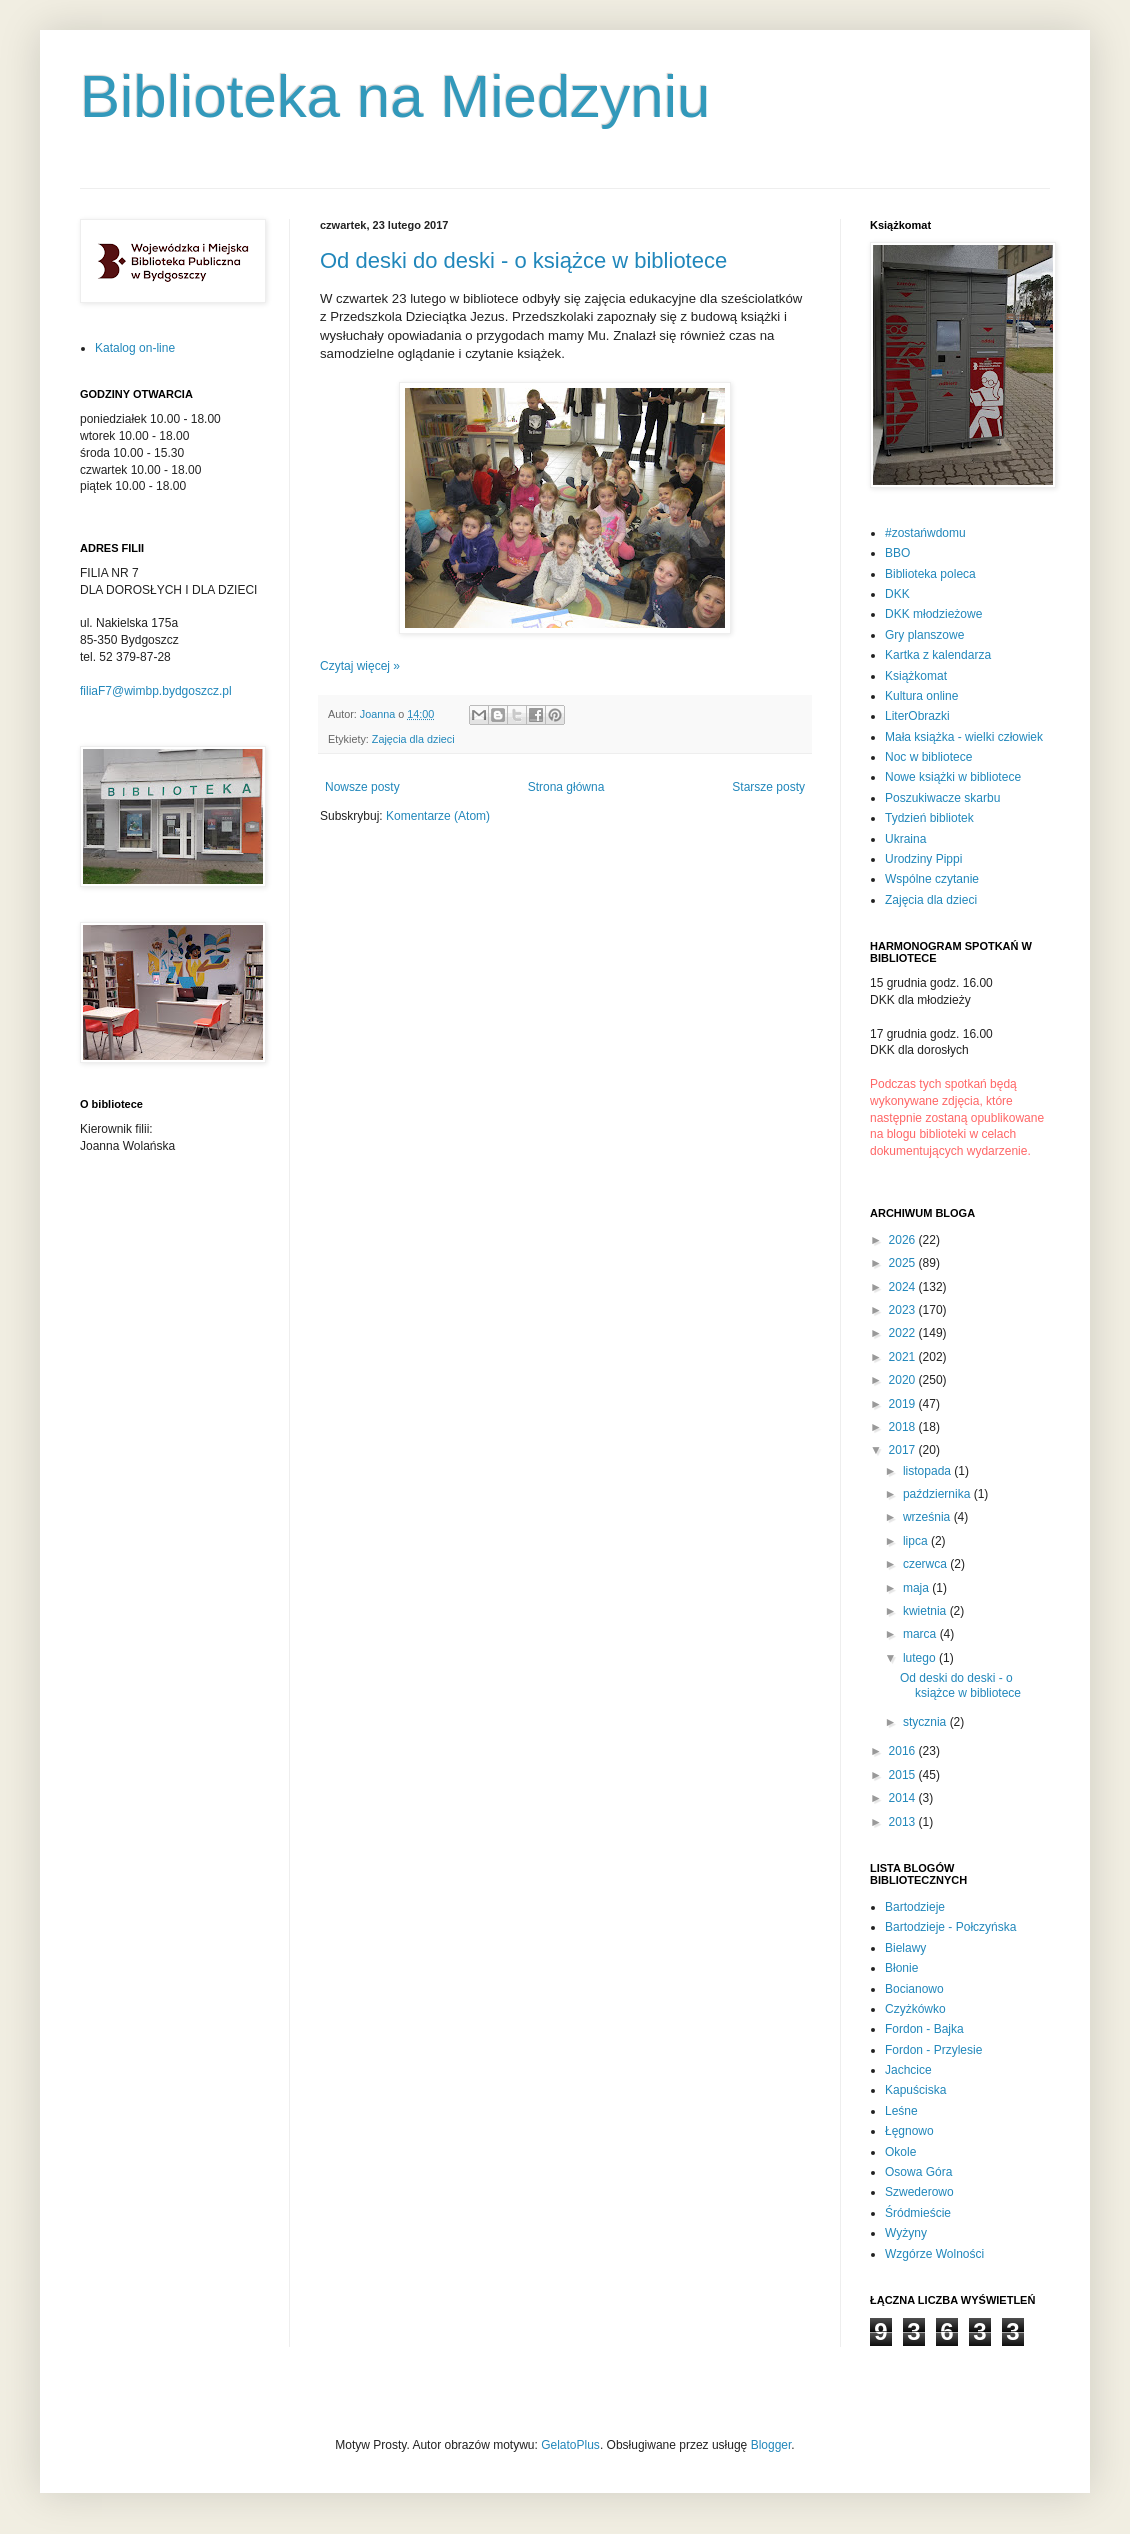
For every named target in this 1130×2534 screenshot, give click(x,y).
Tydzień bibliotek (929, 818)
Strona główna (566, 787)
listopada (928, 1471)
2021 (904, 1357)
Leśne (901, 2111)
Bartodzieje (915, 1907)
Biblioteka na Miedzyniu (395, 96)
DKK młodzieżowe (933, 614)
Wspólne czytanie (932, 879)
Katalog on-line (135, 348)
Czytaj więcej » (360, 666)
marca (921, 1634)
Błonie (901, 1968)
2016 (904, 1751)
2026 (904, 1240)
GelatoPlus (570, 2445)
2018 (904, 1427)
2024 (904, 1287)
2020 (904, 1380)
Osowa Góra (918, 2172)
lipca (917, 1541)
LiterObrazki (917, 716)
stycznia (926, 1722)
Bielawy (905, 1948)
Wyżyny (906, 2233)
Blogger (771, 2445)
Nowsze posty (362, 787)
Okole (900, 2152)
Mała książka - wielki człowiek (964, 737)
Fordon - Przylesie (933, 2050)
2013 (904, 1822)
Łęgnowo (909, 2131)
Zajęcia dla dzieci (413, 739)
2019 (904, 1404)
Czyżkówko (915, 2009)
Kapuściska (915, 2090)
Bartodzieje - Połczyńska (950, 1927)
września (928, 1517)
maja (917, 1588)
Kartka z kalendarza (938, 655)
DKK (897, 594)
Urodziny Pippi (923, 859)
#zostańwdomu (925, 533)
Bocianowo (914, 1989)
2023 (904, 1310)
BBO (897, 553)
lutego (921, 1658)
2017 (904, 1450)
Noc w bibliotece (928, 757)
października (938, 1494)
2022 (904, 1333)
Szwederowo (919, 2192)
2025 (904, 1263)
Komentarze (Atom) (438, 816)
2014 (904, 1798)
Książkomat (916, 676)
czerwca (926, 1564)
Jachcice (908, 2070)
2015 (904, 1775)
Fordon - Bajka (924, 2029)
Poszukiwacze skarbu (942, 798)
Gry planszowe (924, 635)
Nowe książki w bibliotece (953, 777)
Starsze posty (768, 787)
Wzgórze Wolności (934, 2254)
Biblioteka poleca (930, 574)
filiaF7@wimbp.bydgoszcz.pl (156, 691)
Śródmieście (918, 2213)
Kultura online (921, 696)
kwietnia (926, 1611)
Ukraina (905, 839)
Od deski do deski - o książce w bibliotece (523, 260)
